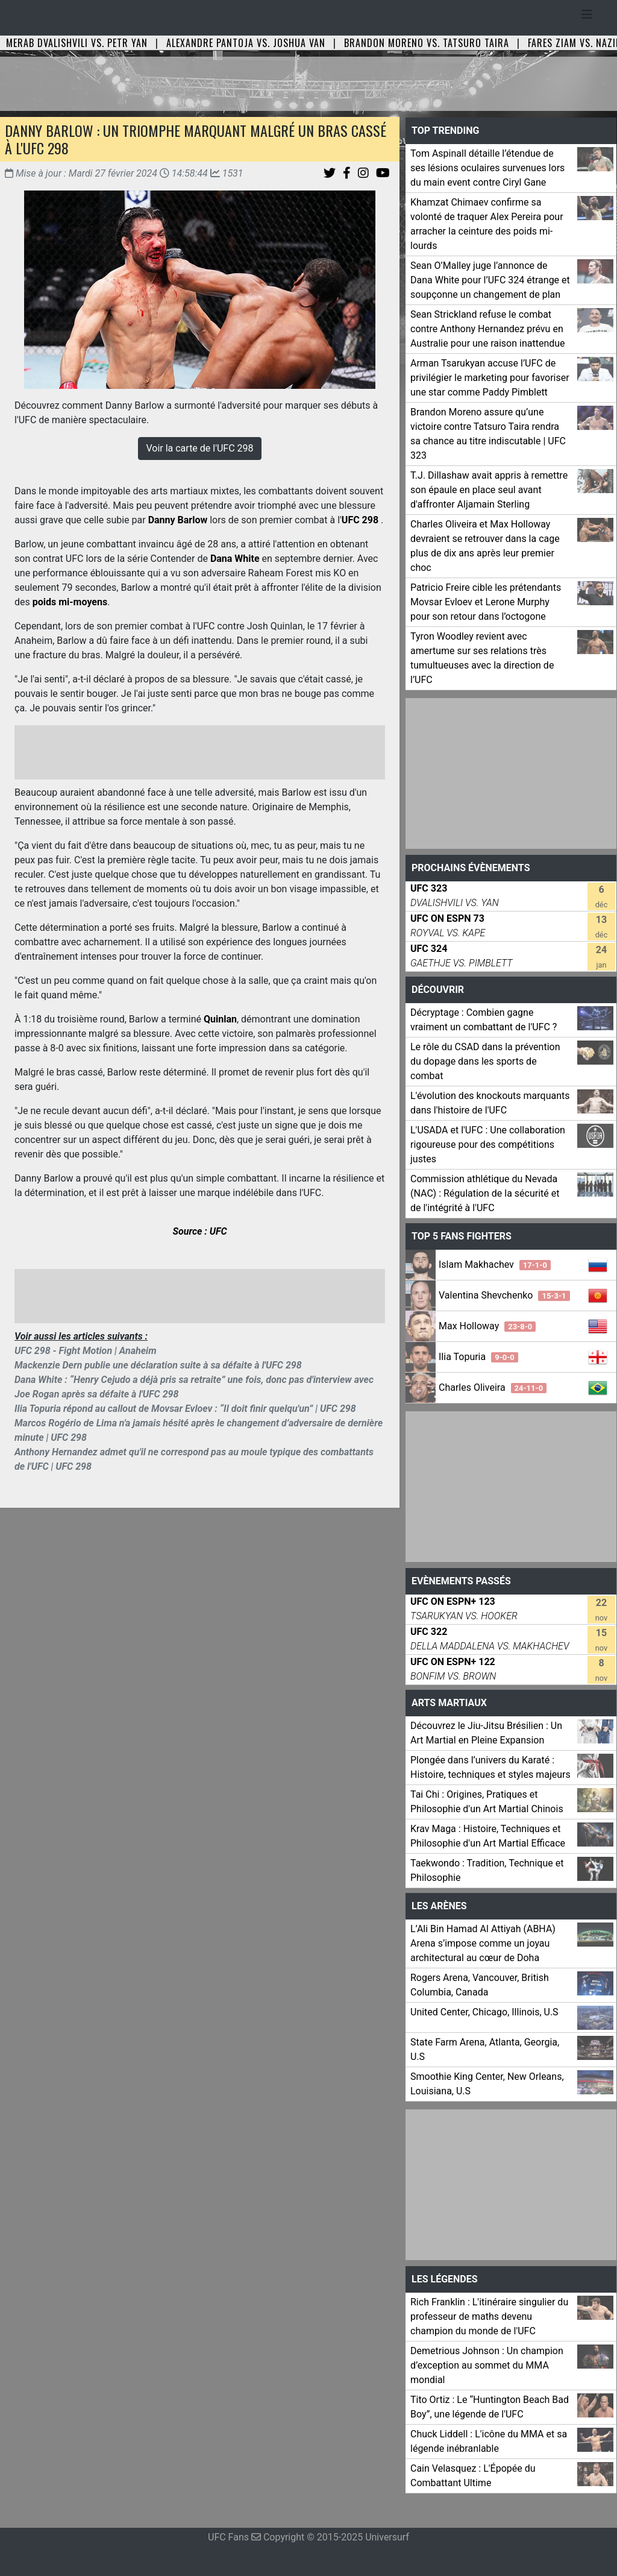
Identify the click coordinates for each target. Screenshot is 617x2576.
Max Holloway (487, 1326)
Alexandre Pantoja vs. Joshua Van (245, 43)
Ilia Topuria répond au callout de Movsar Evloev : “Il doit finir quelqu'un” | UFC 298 (185, 1408)
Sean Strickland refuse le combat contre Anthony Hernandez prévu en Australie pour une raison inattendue (487, 329)
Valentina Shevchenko (504, 1295)
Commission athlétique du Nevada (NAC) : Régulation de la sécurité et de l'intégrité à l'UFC (484, 1193)
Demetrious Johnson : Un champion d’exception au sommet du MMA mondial (486, 2365)
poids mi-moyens (70, 602)
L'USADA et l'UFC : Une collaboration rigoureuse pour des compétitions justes (487, 1144)
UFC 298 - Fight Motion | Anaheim (85, 1350)
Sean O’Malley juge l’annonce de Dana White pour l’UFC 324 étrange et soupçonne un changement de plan (490, 280)
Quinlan (220, 1019)
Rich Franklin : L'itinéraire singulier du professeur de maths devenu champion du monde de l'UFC (489, 2316)
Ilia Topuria (478, 1356)
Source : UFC (199, 1231)
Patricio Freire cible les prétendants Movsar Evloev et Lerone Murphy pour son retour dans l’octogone (485, 602)
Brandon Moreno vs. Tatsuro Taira (426, 43)
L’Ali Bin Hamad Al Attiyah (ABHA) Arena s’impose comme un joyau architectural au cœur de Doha (483, 1943)
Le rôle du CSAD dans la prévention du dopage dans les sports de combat (485, 1061)
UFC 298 (360, 520)
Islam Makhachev (495, 1264)
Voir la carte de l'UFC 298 (199, 448)
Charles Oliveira (493, 1387)
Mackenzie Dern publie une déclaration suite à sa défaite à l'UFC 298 (158, 1365)
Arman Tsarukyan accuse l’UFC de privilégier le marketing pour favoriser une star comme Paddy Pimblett (489, 377)
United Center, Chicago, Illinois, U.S (484, 2012)
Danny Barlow (178, 520)
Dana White (235, 558)
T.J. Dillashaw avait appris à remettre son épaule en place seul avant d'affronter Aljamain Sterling (489, 490)
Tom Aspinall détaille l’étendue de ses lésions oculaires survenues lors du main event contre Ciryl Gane (487, 168)
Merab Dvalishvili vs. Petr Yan (77, 43)
